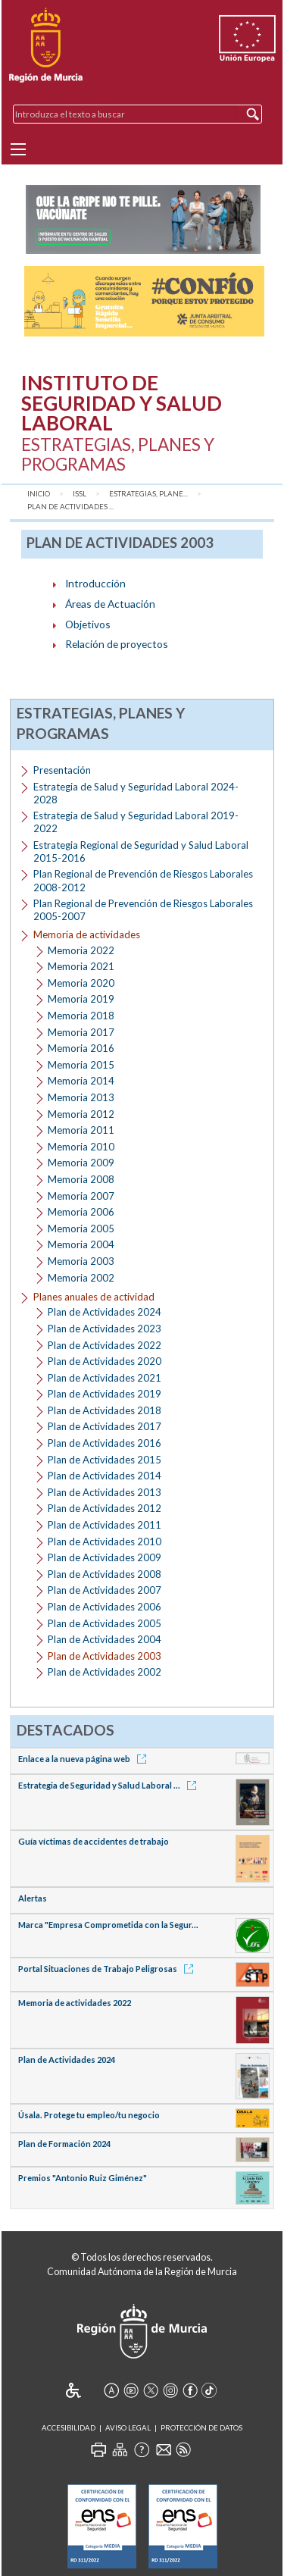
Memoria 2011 (81, 1130)
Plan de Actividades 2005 (104, 1623)
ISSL (79, 494)
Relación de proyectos (116, 643)
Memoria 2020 (81, 983)
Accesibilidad (68, 2428)
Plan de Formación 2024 (64, 2144)
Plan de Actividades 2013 (104, 1492)
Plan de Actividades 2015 (104, 1460)
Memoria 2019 (81, 999)
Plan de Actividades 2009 (104, 1557)
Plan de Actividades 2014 (104, 1476)
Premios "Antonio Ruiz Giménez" (82, 2178)
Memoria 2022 (81, 950)
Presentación (62, 770)
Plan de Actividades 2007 (104, 1590)
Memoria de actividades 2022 (74, 2003)
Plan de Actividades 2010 (104, 1541)
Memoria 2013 (81, 1097)
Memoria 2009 (81, 1163)
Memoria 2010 (81, 1147)
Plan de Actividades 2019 (104, 1394)
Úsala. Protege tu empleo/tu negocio (89, 2115)
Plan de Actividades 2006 (104, 1607)
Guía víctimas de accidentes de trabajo (93, 1841)
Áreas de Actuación (110, 603)
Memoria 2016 (81, 1048)
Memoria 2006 (81, 1212)
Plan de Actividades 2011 (104, 1525)
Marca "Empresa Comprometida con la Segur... (108, 1925)
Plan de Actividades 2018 (104, 1410)
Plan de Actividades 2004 (104, 1639)
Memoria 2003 (81, 1261)
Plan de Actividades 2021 (104, 1378)
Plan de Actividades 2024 (104, 1312)
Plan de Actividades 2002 (104, 1672)
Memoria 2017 (81, 1032)
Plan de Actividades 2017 (104, 1426)
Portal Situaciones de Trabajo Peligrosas (108, 1968)
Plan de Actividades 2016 (104, 1443)
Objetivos (88, 624)
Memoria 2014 (81, 1081)
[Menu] (18, 149)
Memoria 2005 (81, 1228)
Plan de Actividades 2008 (104, 1574)
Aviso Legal (128, 2428)
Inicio (38, 494)
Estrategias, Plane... (148, 494)
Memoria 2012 (81, 1114)
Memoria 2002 (81, 1278)
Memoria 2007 (81, 1196)
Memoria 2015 (81, 1065)
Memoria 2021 (81, 966)
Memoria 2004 (81, 1244)
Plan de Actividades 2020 (104, 1361)
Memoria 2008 (81, 1179)
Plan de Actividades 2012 (104, 1508)
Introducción (95, 583)
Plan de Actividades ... (70, 506)
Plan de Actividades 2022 (104, 1345)
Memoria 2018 (81, 1015)
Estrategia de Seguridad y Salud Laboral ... (109, 1785)
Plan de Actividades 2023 (104, 1328)
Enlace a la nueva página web (84, 1759)
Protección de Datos (201, 2428)
